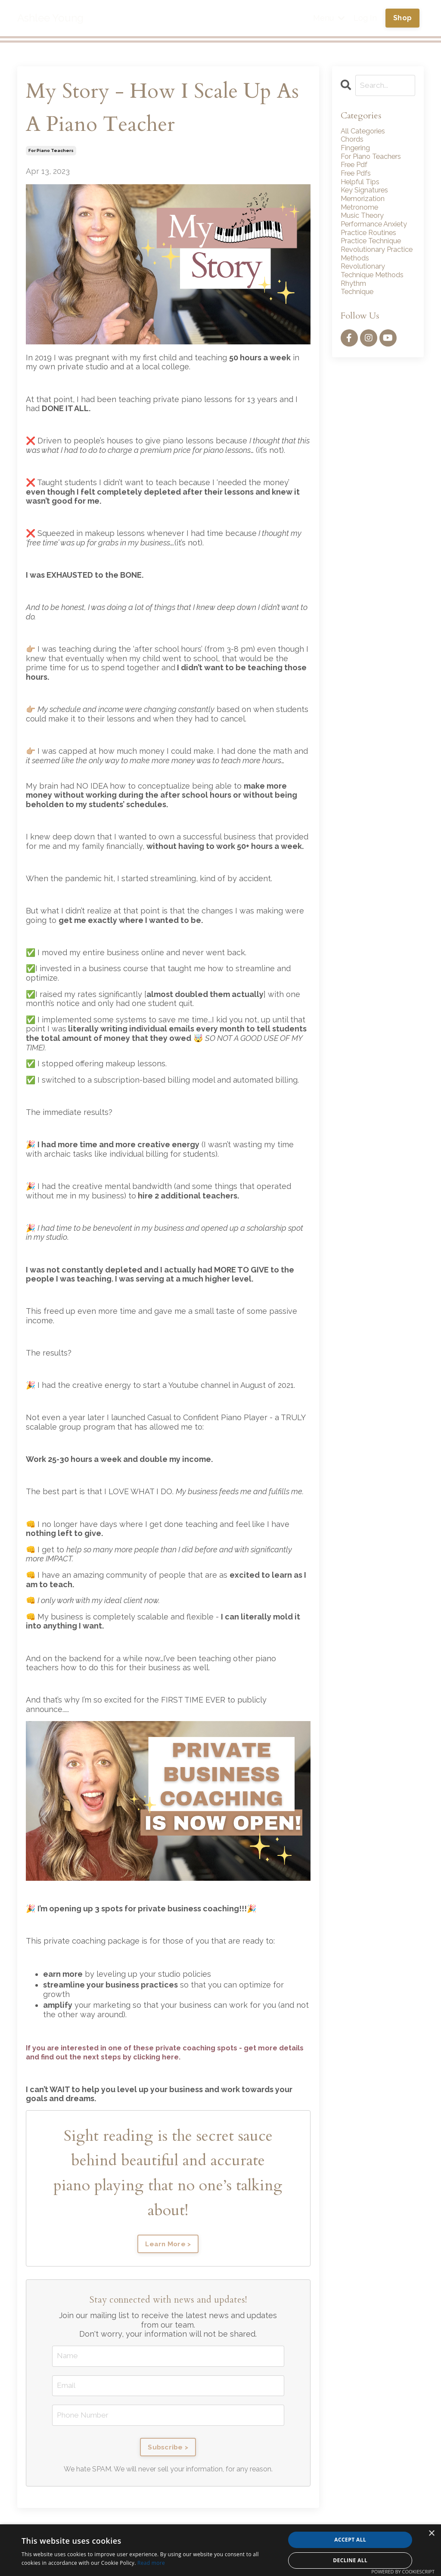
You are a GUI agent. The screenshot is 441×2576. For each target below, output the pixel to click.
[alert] (220, 2550)
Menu (329, 17)
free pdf (357, 169)
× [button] (431, 2533)
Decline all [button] (350, 2560)
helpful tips (363, 187)
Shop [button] (402, 18)
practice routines (373, 252)
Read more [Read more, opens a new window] (151, 2563)
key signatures (368, 196)
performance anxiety (365, 239)
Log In (365, 17)
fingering (358, 150)
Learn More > (168, 2244)
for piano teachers (51, 150)
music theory (365, 224)
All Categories (366, 131)
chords (354, 141)
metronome (362, 215)
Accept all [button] (350, 2539)
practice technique (376, 262)
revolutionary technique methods (377, 294)
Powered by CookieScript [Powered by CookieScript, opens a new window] (403, 2571)
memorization (366, 206)
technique (360, 317)
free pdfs (358, 178)
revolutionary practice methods (373, 276)
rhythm (355, 308)
